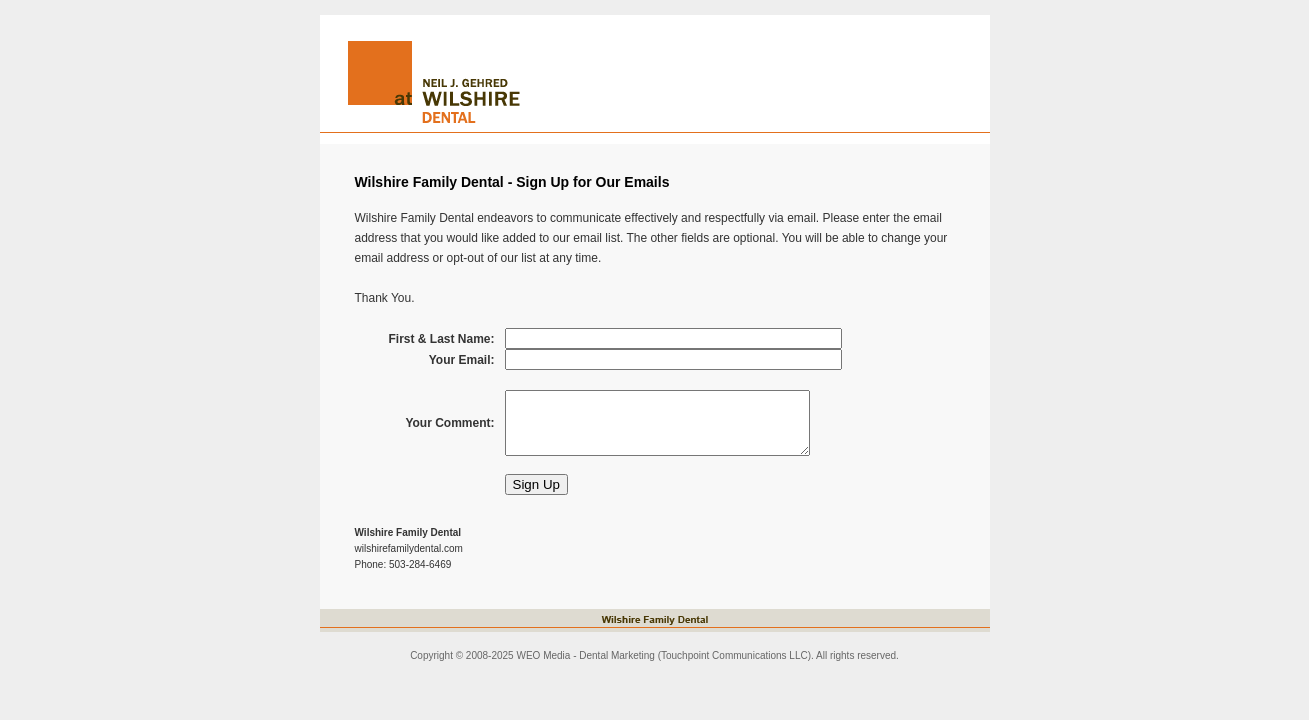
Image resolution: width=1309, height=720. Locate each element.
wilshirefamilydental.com (409, 548)
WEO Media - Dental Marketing (585, 655)
